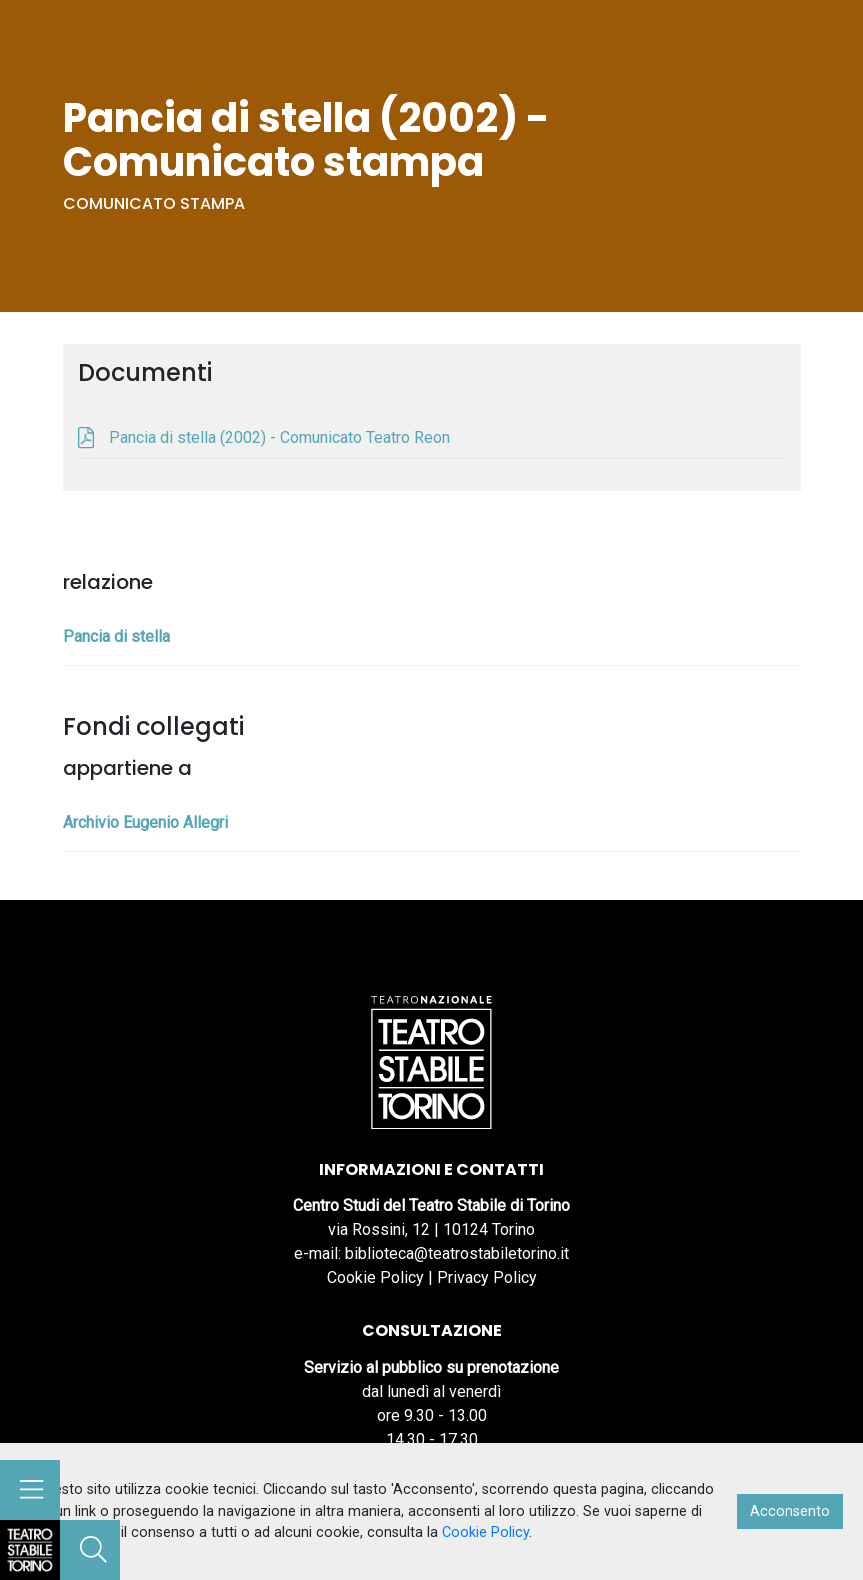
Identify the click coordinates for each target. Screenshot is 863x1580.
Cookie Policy (375, 1277)
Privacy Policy (487, 1277)
